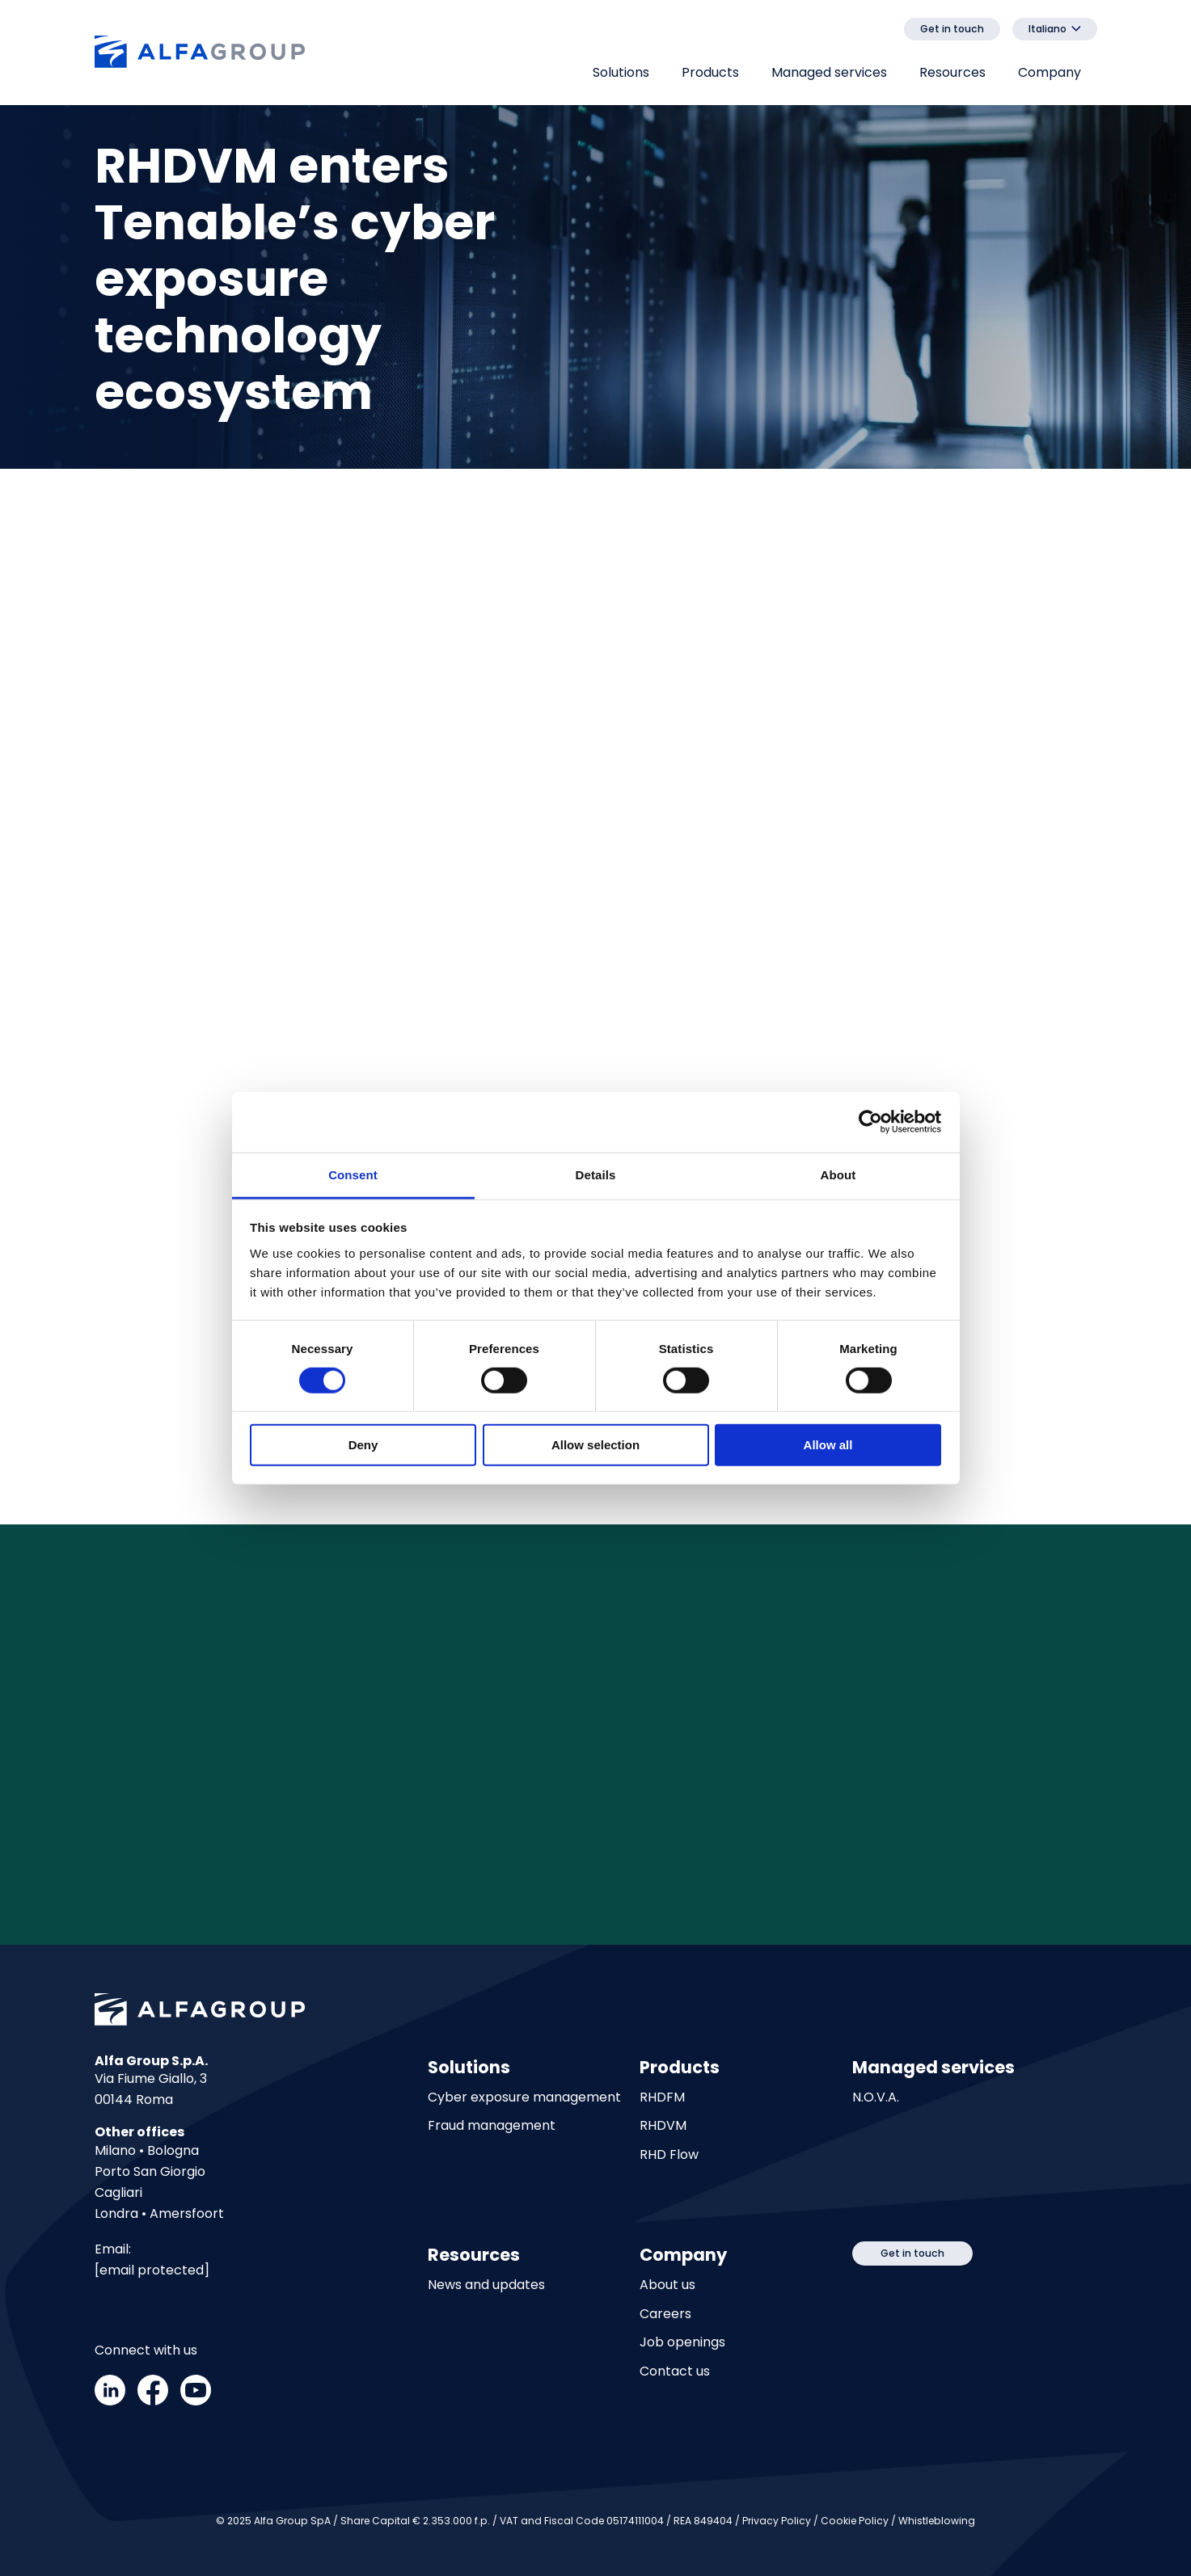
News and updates (486, 2285)
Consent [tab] (353, 1174)
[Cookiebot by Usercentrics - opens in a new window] (870, 1122)
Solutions (621, 72)
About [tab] (838, 1174)
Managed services (829, 72)
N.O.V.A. (875, 2097)
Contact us (675, 2371)
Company (1049, 72)
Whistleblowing (936, 2521)
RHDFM (662, 2097)
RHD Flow (669, 2155)
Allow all (828, 1445)
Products (710, 72)
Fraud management (491, 2126)
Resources (952, 72)
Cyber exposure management (524, 2097)
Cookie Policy (855, 2521)
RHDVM (663, 2126)
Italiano (1047, 29)
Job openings (682, 2342)
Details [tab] (596, 1174)
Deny (363, 1445)
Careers (665, 2314)
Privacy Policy (776, 2521)
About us (667, 2285)
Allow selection (595, 1445)
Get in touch (952, 29)
